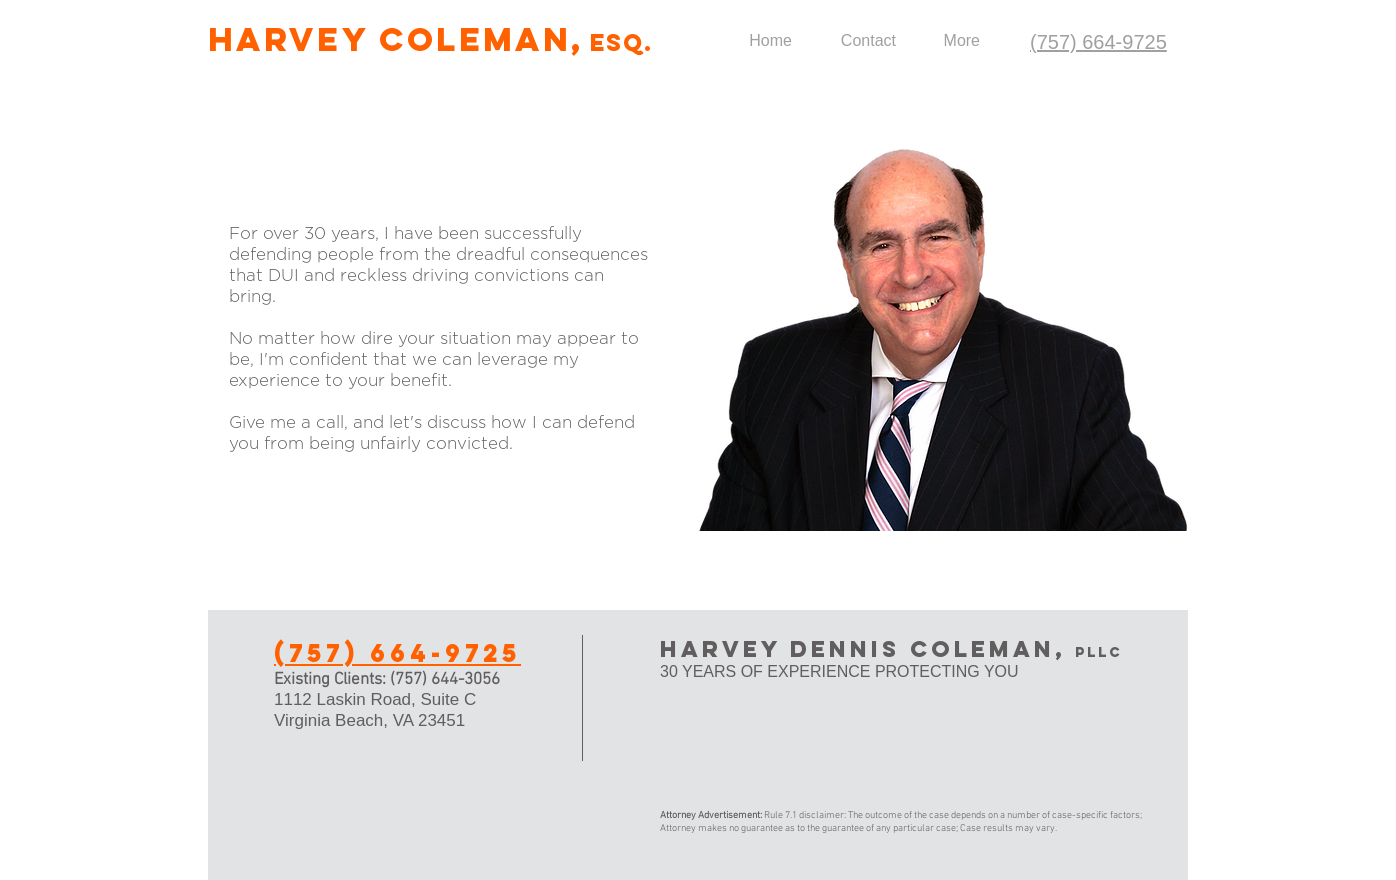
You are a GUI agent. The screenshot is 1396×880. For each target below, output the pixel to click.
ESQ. (621, 42)
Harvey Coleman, (396, 39)
